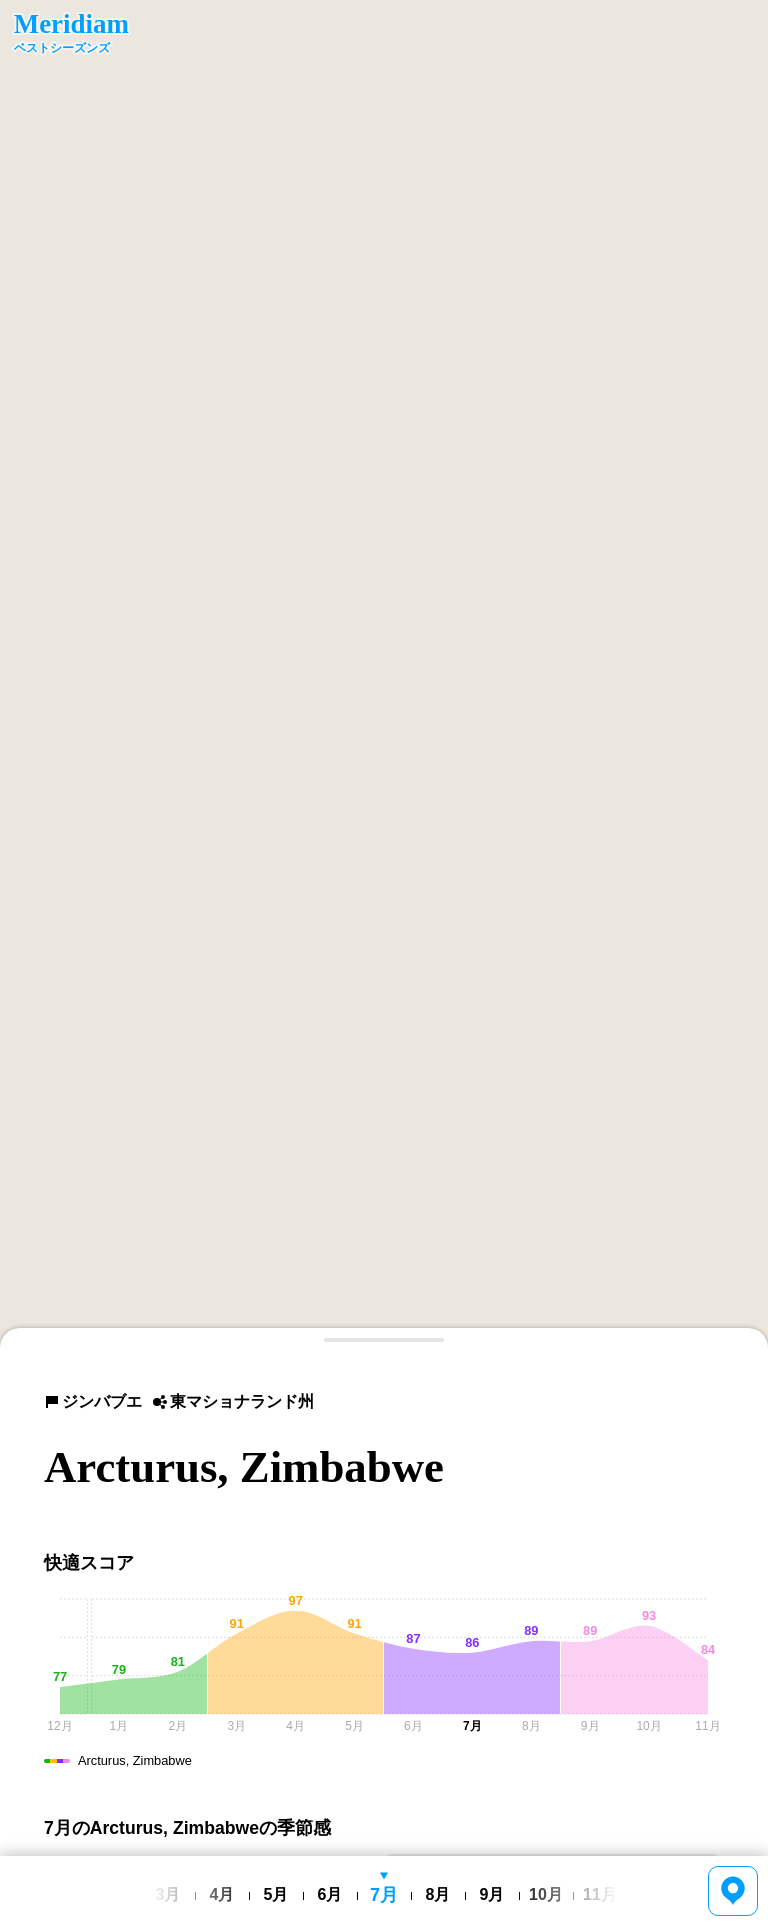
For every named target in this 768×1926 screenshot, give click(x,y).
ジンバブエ (93, 1401)
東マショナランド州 (233, 1401)
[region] (384, 674)
